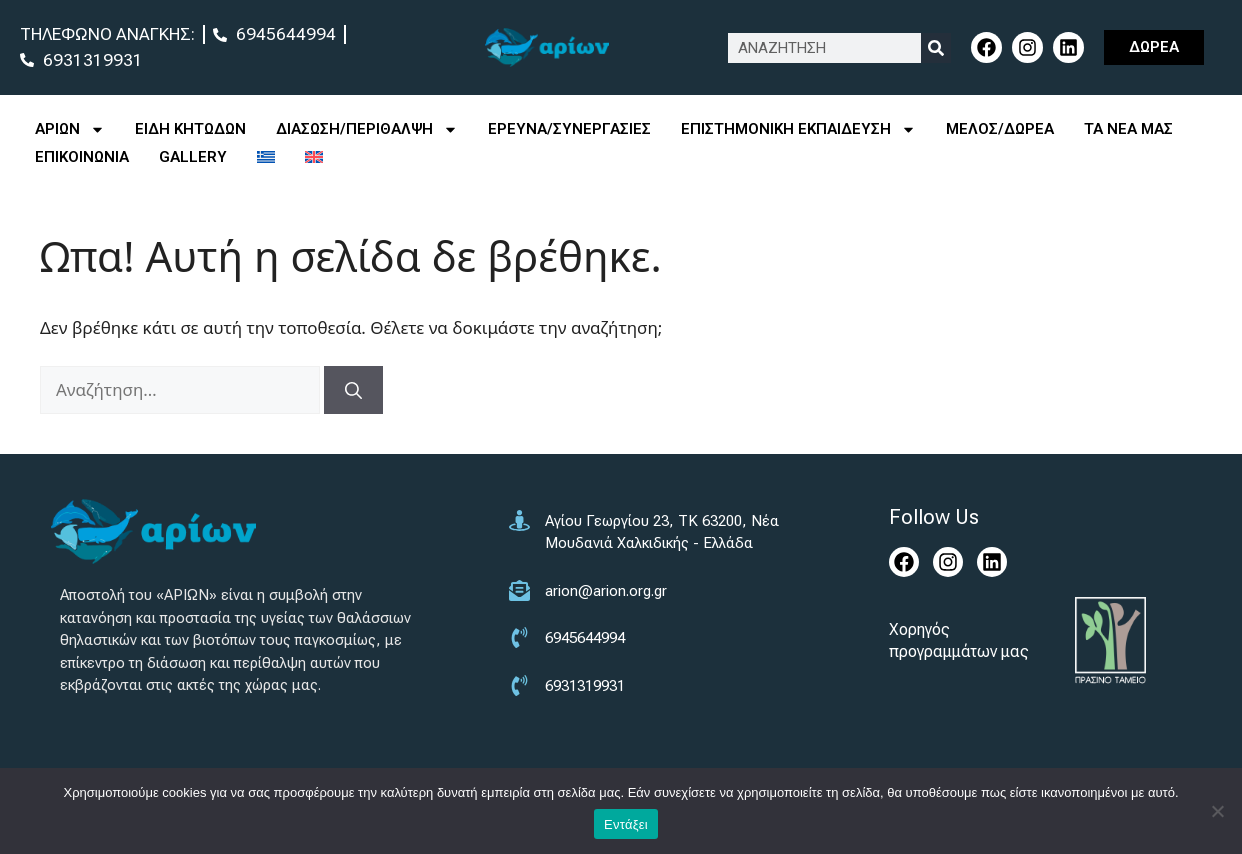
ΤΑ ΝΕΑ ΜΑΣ (1128, 129)
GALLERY (193, 157)
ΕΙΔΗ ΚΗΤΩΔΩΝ (190, 129)
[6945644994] (657, 651)
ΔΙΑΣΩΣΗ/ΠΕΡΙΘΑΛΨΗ (367, 129)
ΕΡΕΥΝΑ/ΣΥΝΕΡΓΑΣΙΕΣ (569, 129)
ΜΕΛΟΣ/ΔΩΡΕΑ (1000, 129)
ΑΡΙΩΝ (70, 129)
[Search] (936, 48)
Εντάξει (626, 824)
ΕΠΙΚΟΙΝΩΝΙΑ (82, 157)
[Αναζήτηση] (353, 390)
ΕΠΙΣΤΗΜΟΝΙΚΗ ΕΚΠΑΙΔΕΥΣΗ (798, 129)
